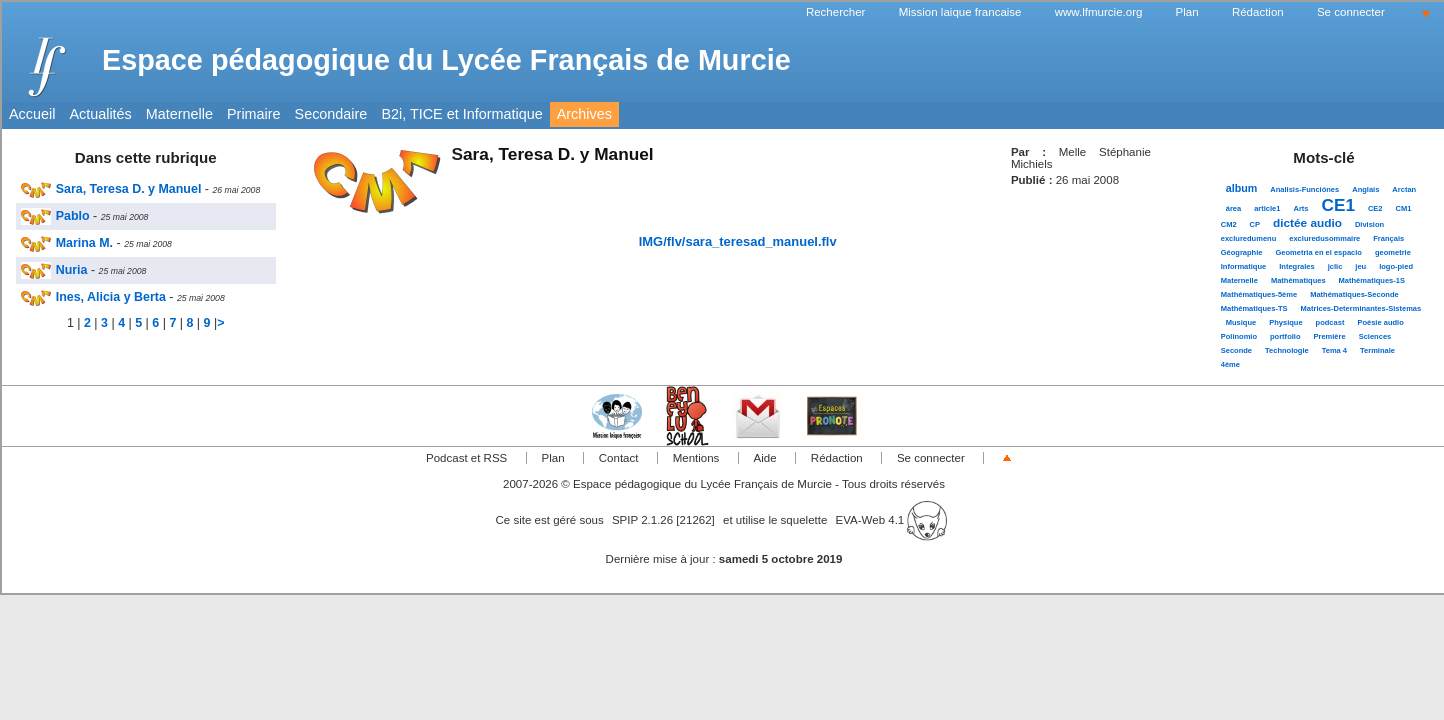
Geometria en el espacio (1318, 252)
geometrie (1393, 252)
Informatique (1244, 266)
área (1233, 208)
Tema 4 (1334, 350)
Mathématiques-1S (1372, 280)
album (1242, 188)
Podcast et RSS (466, 458)
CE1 (1338, 205)
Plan (1187, 12)
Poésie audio (1380, 322)
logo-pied (1396, 266)
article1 (1267, 208)
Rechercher (836, 12)
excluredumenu (1249, 238)
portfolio (1285, 336)
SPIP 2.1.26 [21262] (663, 520)
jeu (1360, 266)
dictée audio (1307, 223)
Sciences (1375, 336)
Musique (1241, 322)
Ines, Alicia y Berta (93, 297)
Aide (765, 458)
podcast (1330, 322)
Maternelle (179, 114)
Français (1388, 238)
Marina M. (67, 243)
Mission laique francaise (960, 12)
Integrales (1297, 266)
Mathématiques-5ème (1259, 294)
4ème (1230, 364)
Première (1329, 336)
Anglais (1365, 189)
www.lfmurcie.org (1099, 12)
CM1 (1404, 208)
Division (1369, 224)
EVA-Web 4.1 (892, 520)
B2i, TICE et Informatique (461, 114)
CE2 (1375, 208)
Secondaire (331, 114)
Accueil (32, 114)
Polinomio (1239, 336)
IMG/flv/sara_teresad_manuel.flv (738, 241)
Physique (1285, 322)
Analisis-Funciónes (1304, 189)
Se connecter (1351, 12)
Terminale (1377, 350)
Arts (1300, 208)
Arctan (1404, 189)
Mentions (696, 458)
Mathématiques (1298, 280)
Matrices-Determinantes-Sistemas (1361, 308)
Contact (619, 458)
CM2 (1229, 224)
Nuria (54, 270)
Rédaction (1258, 12)
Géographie (1242, 252)
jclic (1335, 266)
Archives (584, 114)
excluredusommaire (1324, 238)
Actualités (100, 114)
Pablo (55, 216)
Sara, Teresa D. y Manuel (111, 189)
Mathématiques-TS (1254, 308)
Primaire (254, 114)
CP (1255, 224)
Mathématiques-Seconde (1354, 294)
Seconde (1236, 350)
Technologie (1287, 350)
